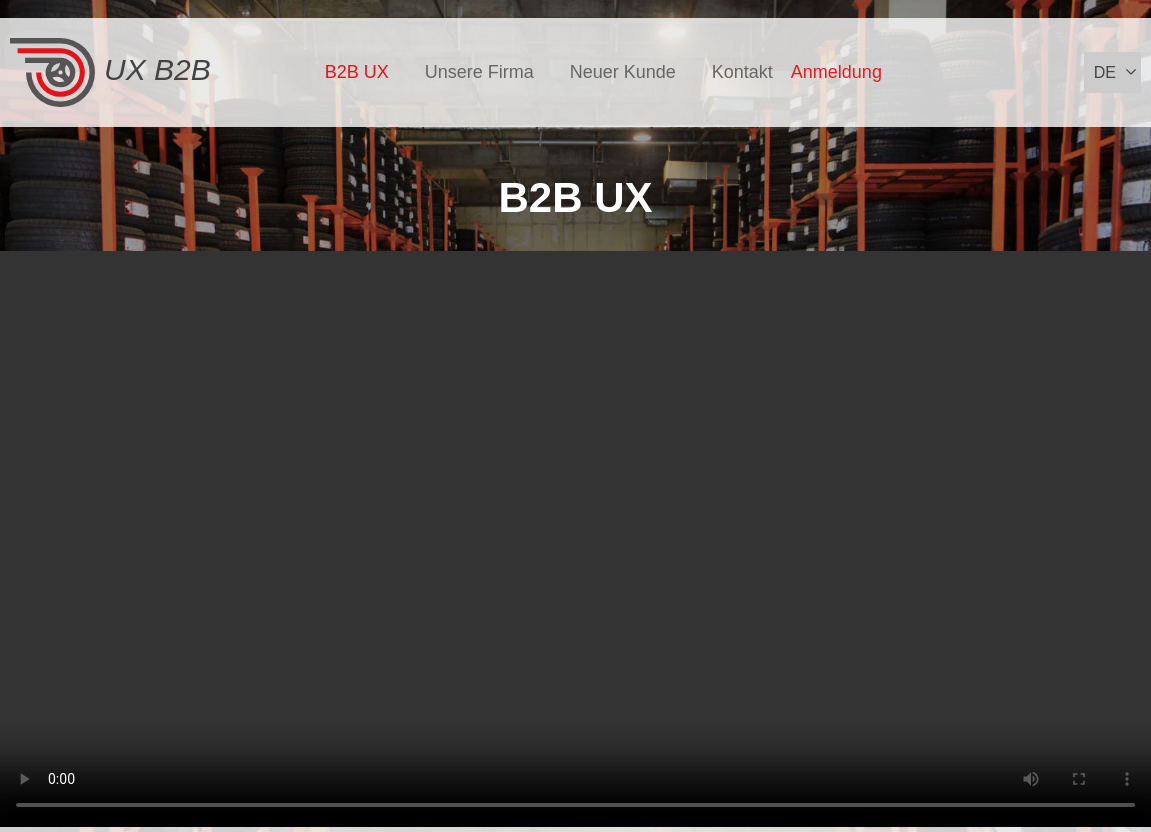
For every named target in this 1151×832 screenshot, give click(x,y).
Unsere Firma (479, 72)
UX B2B (110, 72)
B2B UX (357, 72)
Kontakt (742, 72)
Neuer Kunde (623, 72)
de (1105, 72)
